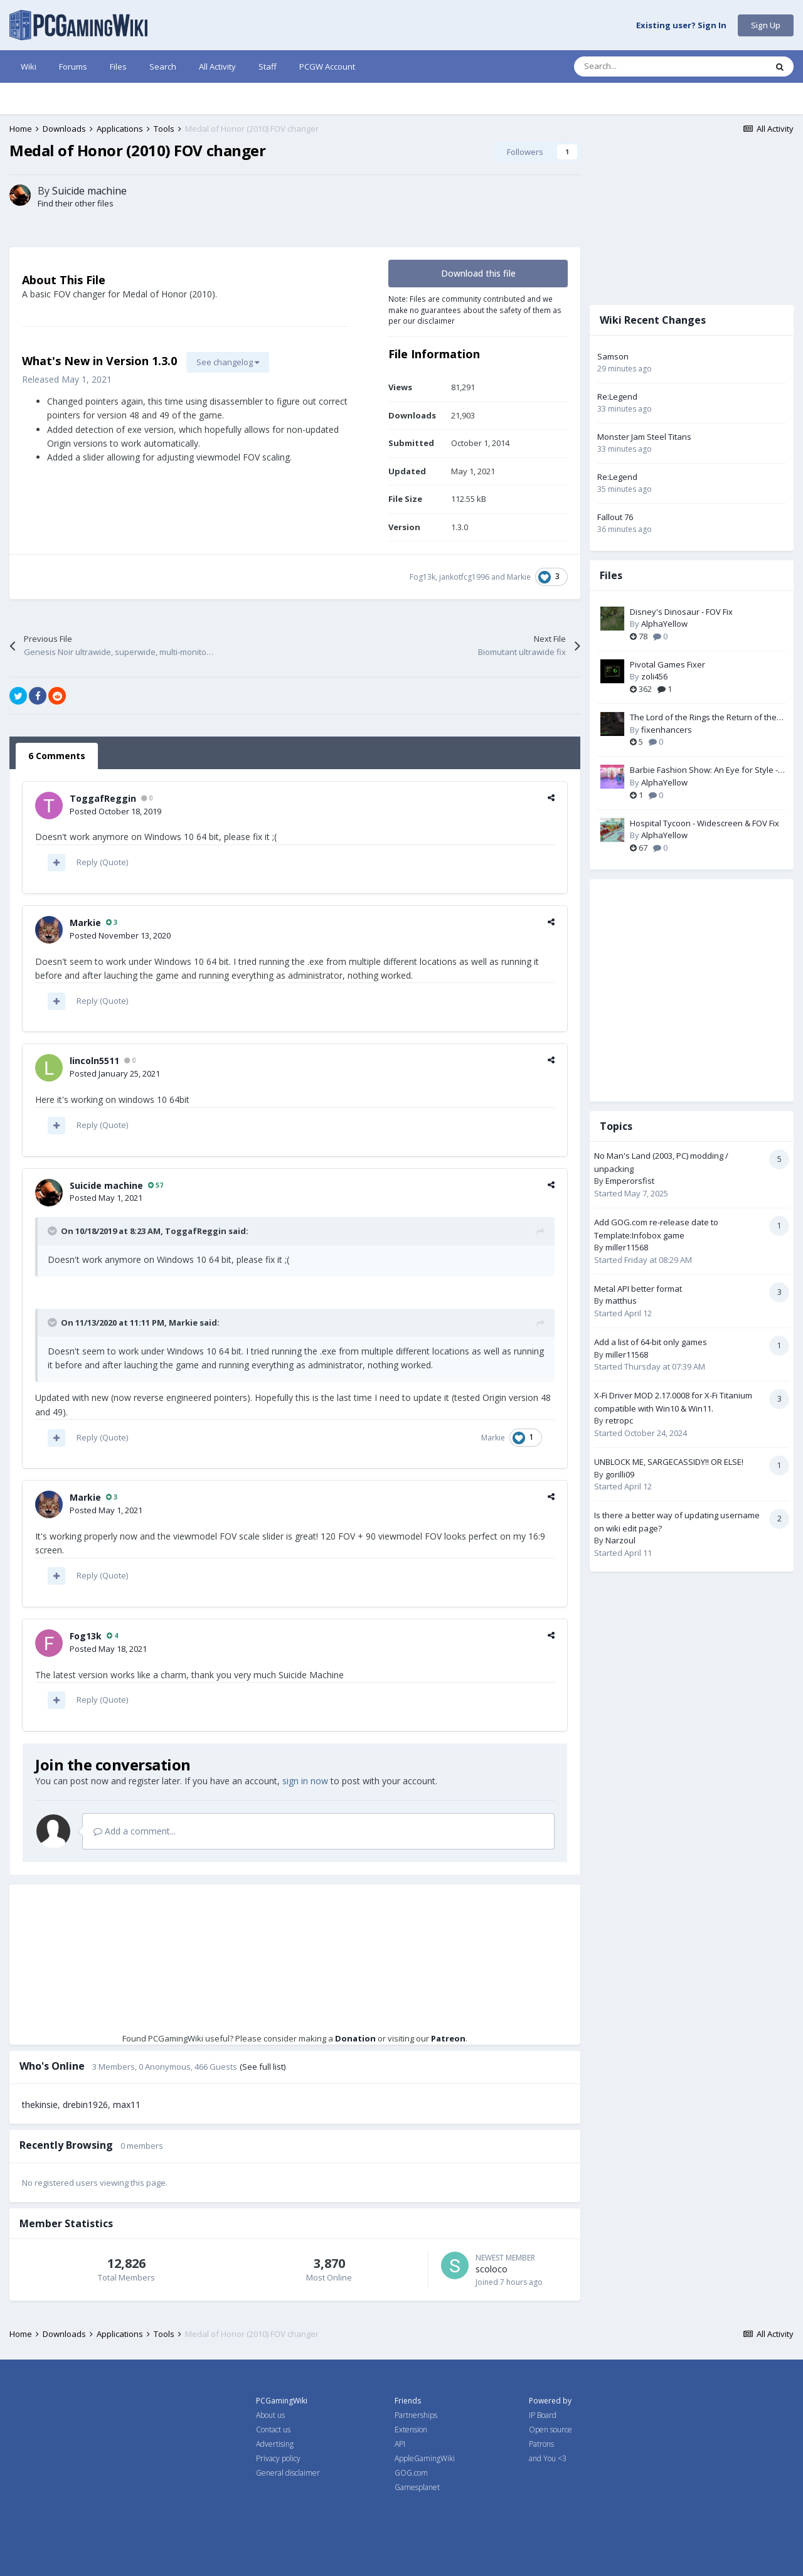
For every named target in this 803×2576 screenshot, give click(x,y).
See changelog (227, 362)
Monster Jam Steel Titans (644, 436)
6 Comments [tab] (56, 756)
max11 (127, 2104)
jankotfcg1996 (464, 577)
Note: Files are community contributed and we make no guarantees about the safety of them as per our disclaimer (474, 310)
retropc (619, 1420)
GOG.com (411, 2472)
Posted (115, 811)
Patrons (541, 2444)
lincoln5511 (94, 1061)
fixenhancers (666, 729)
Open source (550, 2429)
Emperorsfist (629, 1180)
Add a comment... (134, 1831)
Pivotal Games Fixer (667, 664)
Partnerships (416, 2415)
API (400, 2444)
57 (155, 1185)
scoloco (492, 2269)
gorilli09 (619, 1474)
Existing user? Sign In (681, 25)
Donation (355, 2038)
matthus (621, 1300)
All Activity (217, 66)
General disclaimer (288, 2472)
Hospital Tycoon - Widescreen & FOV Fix (704, 823)
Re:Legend (617, 396)
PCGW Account (327, 66)
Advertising (275, 2444)
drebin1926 (85, 2104)
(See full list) (262, 2066)
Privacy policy (278, 2458)
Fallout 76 (615, 517)
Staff (267, 66)
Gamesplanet (417, 2487)
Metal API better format (638, 1288)
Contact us (273, 2429)
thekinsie (40, 2104)
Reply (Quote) (102, 862)
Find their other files (76, 203)
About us (270, 2415)
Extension (411, 2429)
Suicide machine (89, 191)
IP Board (542, 2415)
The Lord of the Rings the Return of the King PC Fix (703, 717)
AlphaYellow (664, 623)
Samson (613, 356)
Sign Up (765, 25)
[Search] (643, 66)
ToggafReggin (103, 798)
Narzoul (620, 1540)
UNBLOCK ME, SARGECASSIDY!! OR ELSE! (668, 1461)
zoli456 (654, 676)
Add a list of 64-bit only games (650, 1342)
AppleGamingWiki (425, 2458)
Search (162, 66)
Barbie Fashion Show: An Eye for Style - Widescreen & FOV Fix (704, 770)
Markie (519, 577)
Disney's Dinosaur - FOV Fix (681, 611)
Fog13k (422, 577)
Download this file (478, 273)
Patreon (448, 2038)
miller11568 (626, 1247)
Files (118, 66)
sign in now (305, 1781)
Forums (73, 66)
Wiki (28, 66)
